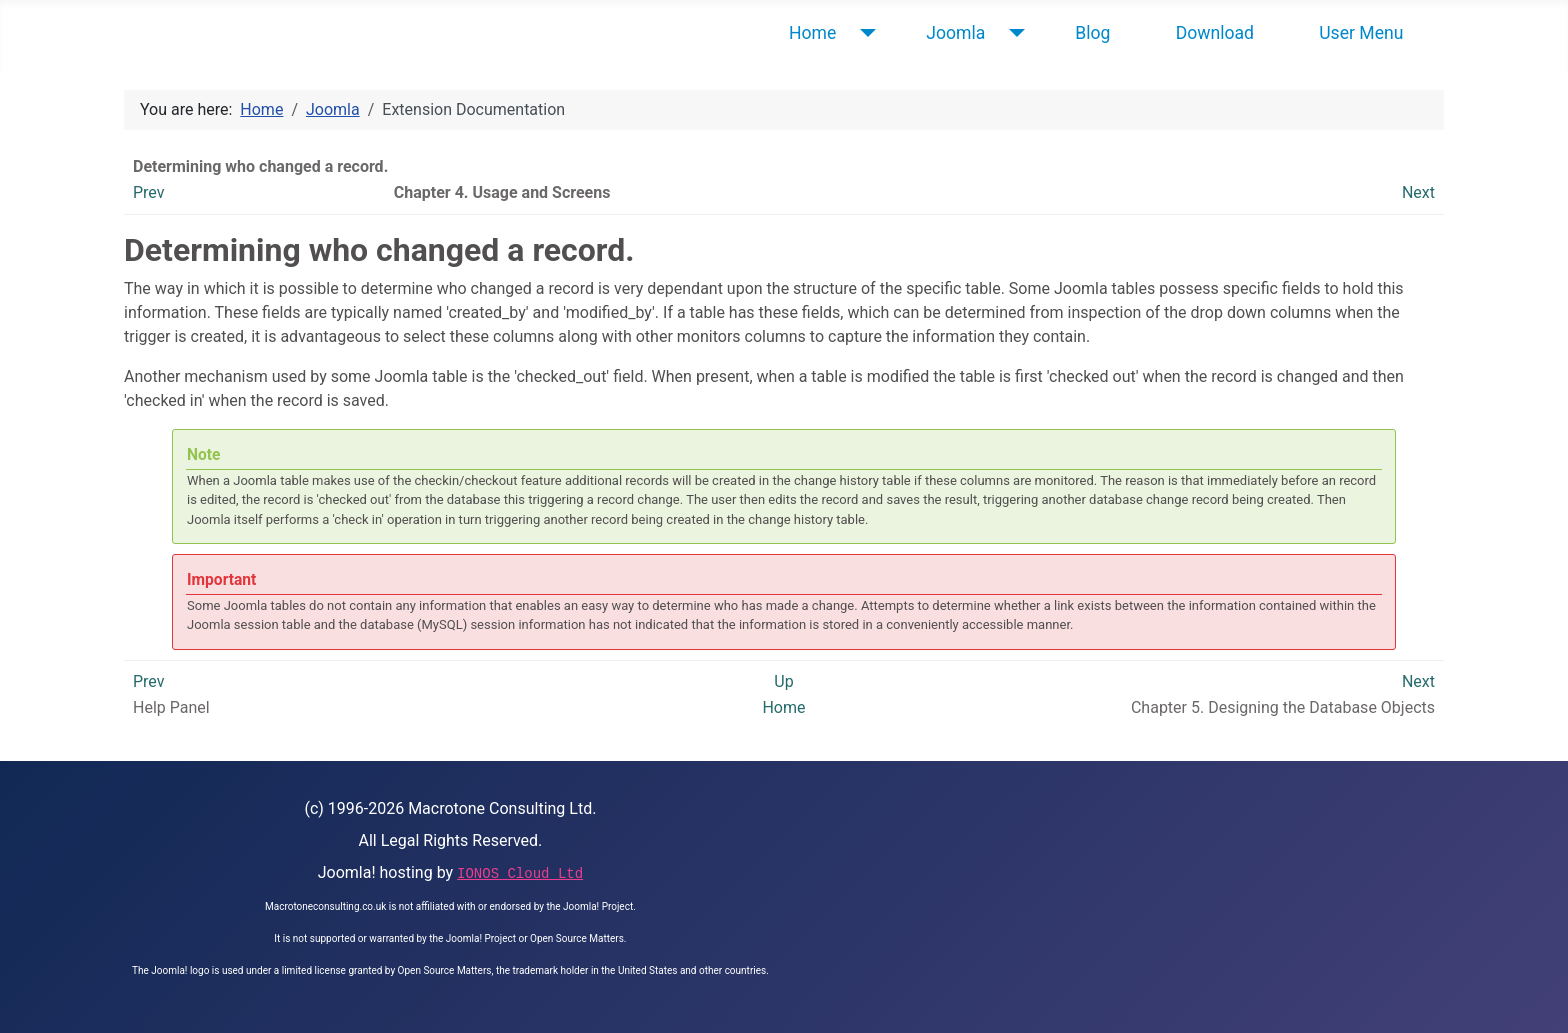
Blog (1092, 33)
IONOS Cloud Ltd (520, 874)
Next (1418, 192)
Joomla (955, 33)
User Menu (1361, 33)
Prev (149, 192)
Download (1215, 33)
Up (783, 681)
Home (812, 33)
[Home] (863, 33)
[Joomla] (1012, 33)
